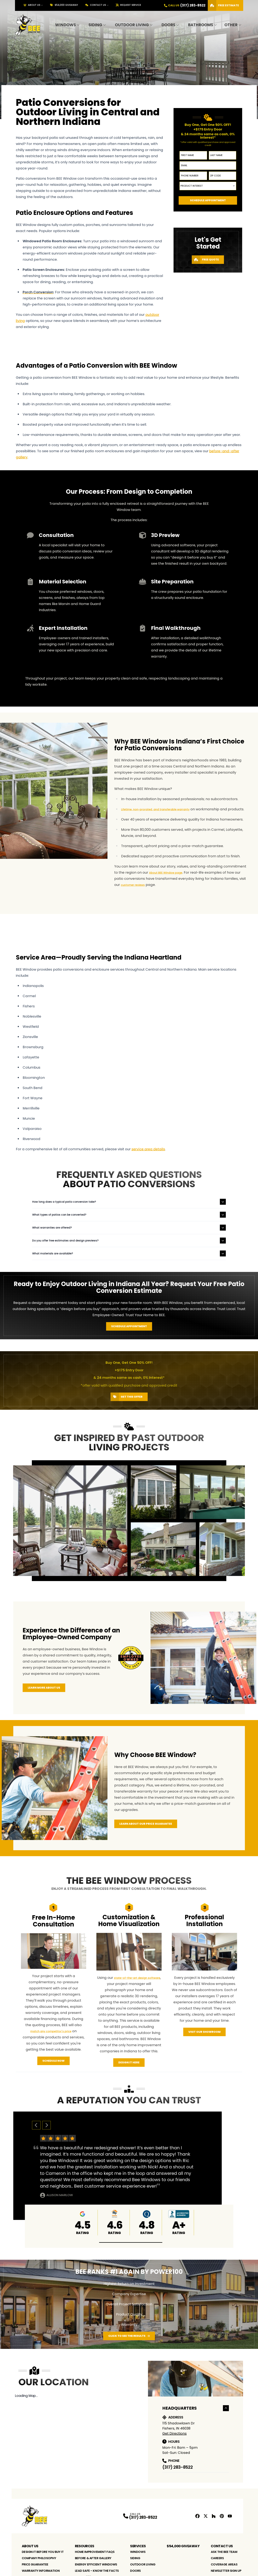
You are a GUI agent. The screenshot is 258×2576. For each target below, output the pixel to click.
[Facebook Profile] (197, 2522)
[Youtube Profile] (230, 2522)
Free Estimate (223, 5)
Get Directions (174, 2439)
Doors (168, 25)
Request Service (128, 5)
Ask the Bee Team (224, 2558)
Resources (84, 2552)
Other (231, 25)
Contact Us (95, 5)
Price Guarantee (35, 2570)
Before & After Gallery (93, 2564)
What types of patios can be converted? (129, 1221)
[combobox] (207, 186)
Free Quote (205, 259)
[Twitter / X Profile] (206, 2522)
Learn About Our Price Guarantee (145, 1830)
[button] (130, 2248)
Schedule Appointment (208, 200)
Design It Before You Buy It (43, 2558)
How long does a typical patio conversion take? (129, 1208)
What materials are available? (129, 1260)
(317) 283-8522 (177, 2473)
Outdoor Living (132, 25)
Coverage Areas (224, 2570)
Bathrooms (200, 25)
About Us (32, 5)
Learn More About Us (44, 1694)
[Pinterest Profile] (222, 2522)
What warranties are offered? (129, 1234)
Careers (217, 2564)
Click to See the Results (129, 2342)
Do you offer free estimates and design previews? (129, 1247)
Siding (95, 25)
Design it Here (128, 2069)
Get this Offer (127, 1403)
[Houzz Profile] (214, 2522)
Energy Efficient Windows (96, 2570)
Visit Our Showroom (204, 2038)
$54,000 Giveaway (64, 5)
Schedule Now (53, 2067)
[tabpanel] (129, 1526)
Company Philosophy (39, 2564)
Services (138, 2552)
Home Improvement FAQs (95, 2558)
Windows (65, 25)
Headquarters (195, 2414)
